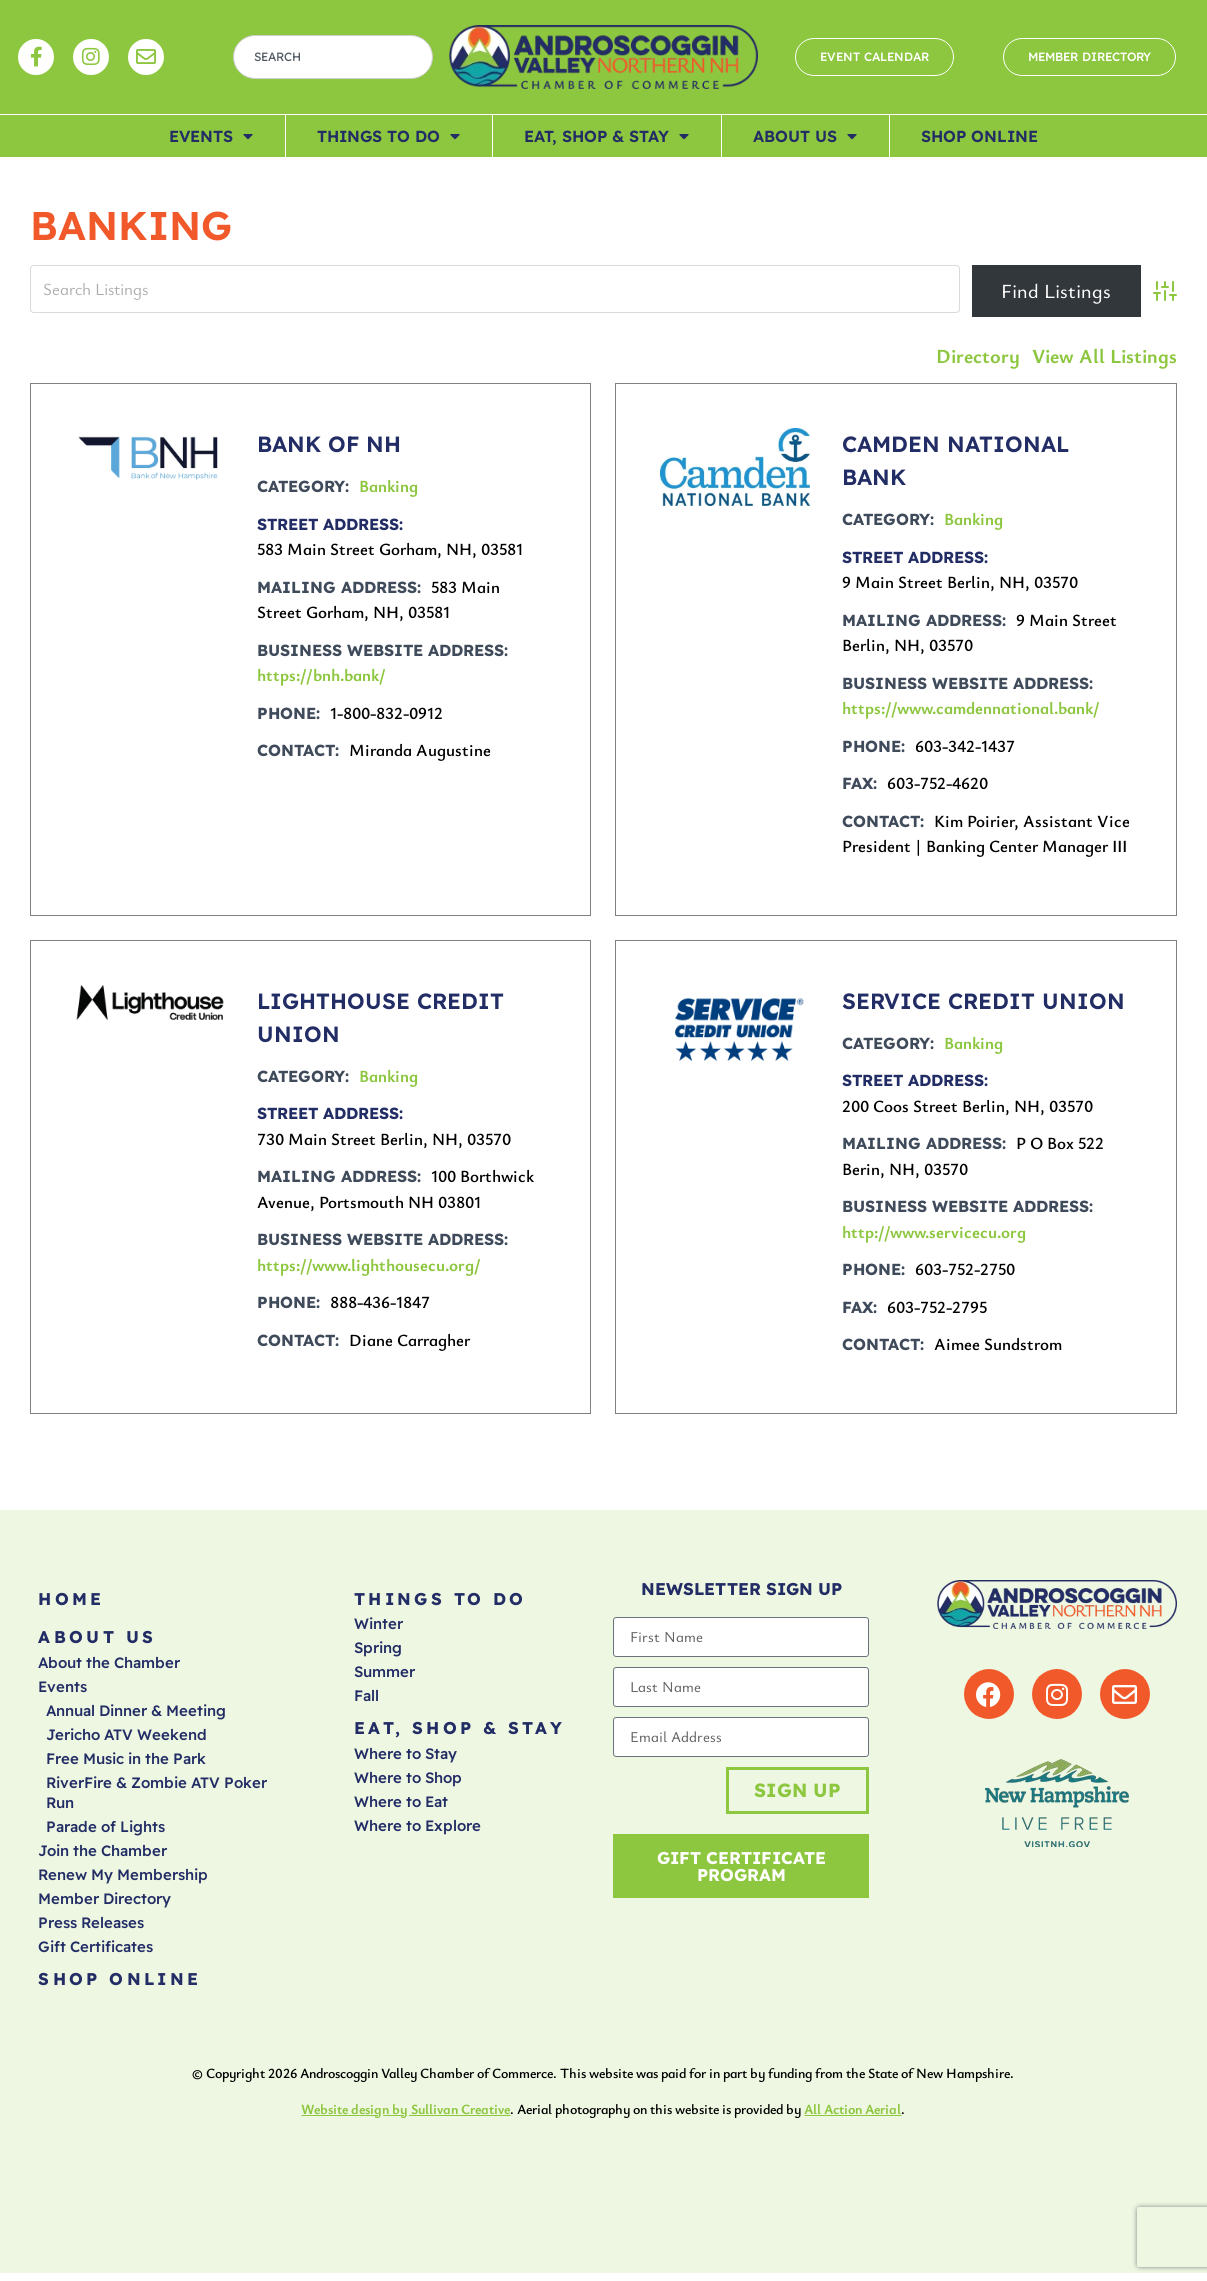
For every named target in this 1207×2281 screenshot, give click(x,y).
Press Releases (91, 1927)
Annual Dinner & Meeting (136, 1715)
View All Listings (1104, 355)
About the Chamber (109, 1667)
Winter (378, 1626)
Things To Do (388, 136)
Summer (384, 1674)
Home (71, 1599)
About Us (805, 136)
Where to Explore (417, 1830)
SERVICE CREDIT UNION (983, 1001)
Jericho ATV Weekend (126, 1739)
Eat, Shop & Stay (606, 136)
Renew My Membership (123, 1879)
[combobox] (332, 57)
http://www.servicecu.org (934, 1231)
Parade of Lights (105, 1831)
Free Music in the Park (126, 1763)
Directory (978, 355)
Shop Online (979, 136)
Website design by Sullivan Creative (405, 2115)
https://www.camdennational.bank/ (971, 707)
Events (211, 136)
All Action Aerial (852, 2115)
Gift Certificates (95, 1951)
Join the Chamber (102, 1855)
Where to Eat (401, 1806)
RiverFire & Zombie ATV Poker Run (156, 1797)
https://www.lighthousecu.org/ (369, 1264)
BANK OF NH (329, 444)
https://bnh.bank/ (321, 674)
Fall (366, 1698)
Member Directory (104, 1903)
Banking (388, 485)
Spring (378, 1650)
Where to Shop (408, 1782)
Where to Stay (405, 1758)
